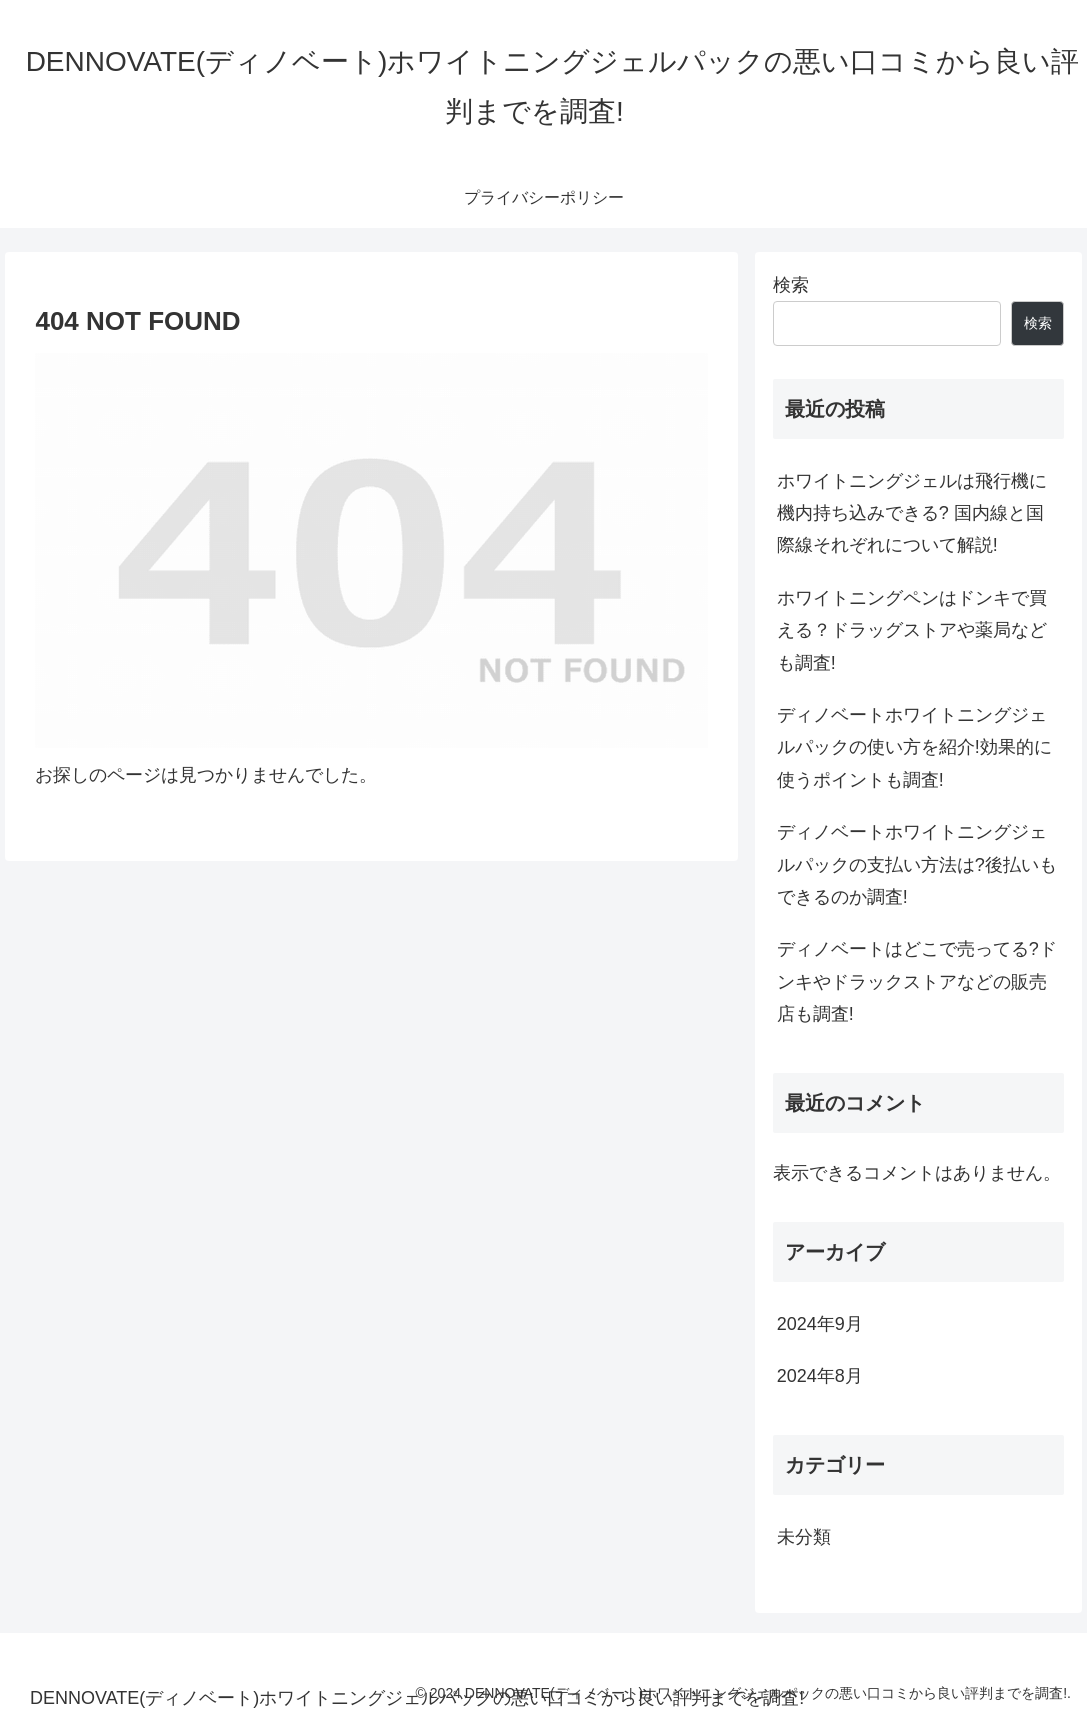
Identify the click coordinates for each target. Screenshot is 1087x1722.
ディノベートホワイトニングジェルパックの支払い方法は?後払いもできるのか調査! (917, 864)
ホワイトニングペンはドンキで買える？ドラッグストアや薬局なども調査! (912, 630)
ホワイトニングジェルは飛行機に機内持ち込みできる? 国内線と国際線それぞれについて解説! (912, 513)
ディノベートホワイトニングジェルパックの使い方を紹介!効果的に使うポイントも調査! (914, 747)
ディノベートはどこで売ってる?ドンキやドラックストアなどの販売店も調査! (917, 981)
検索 (791, 285)
